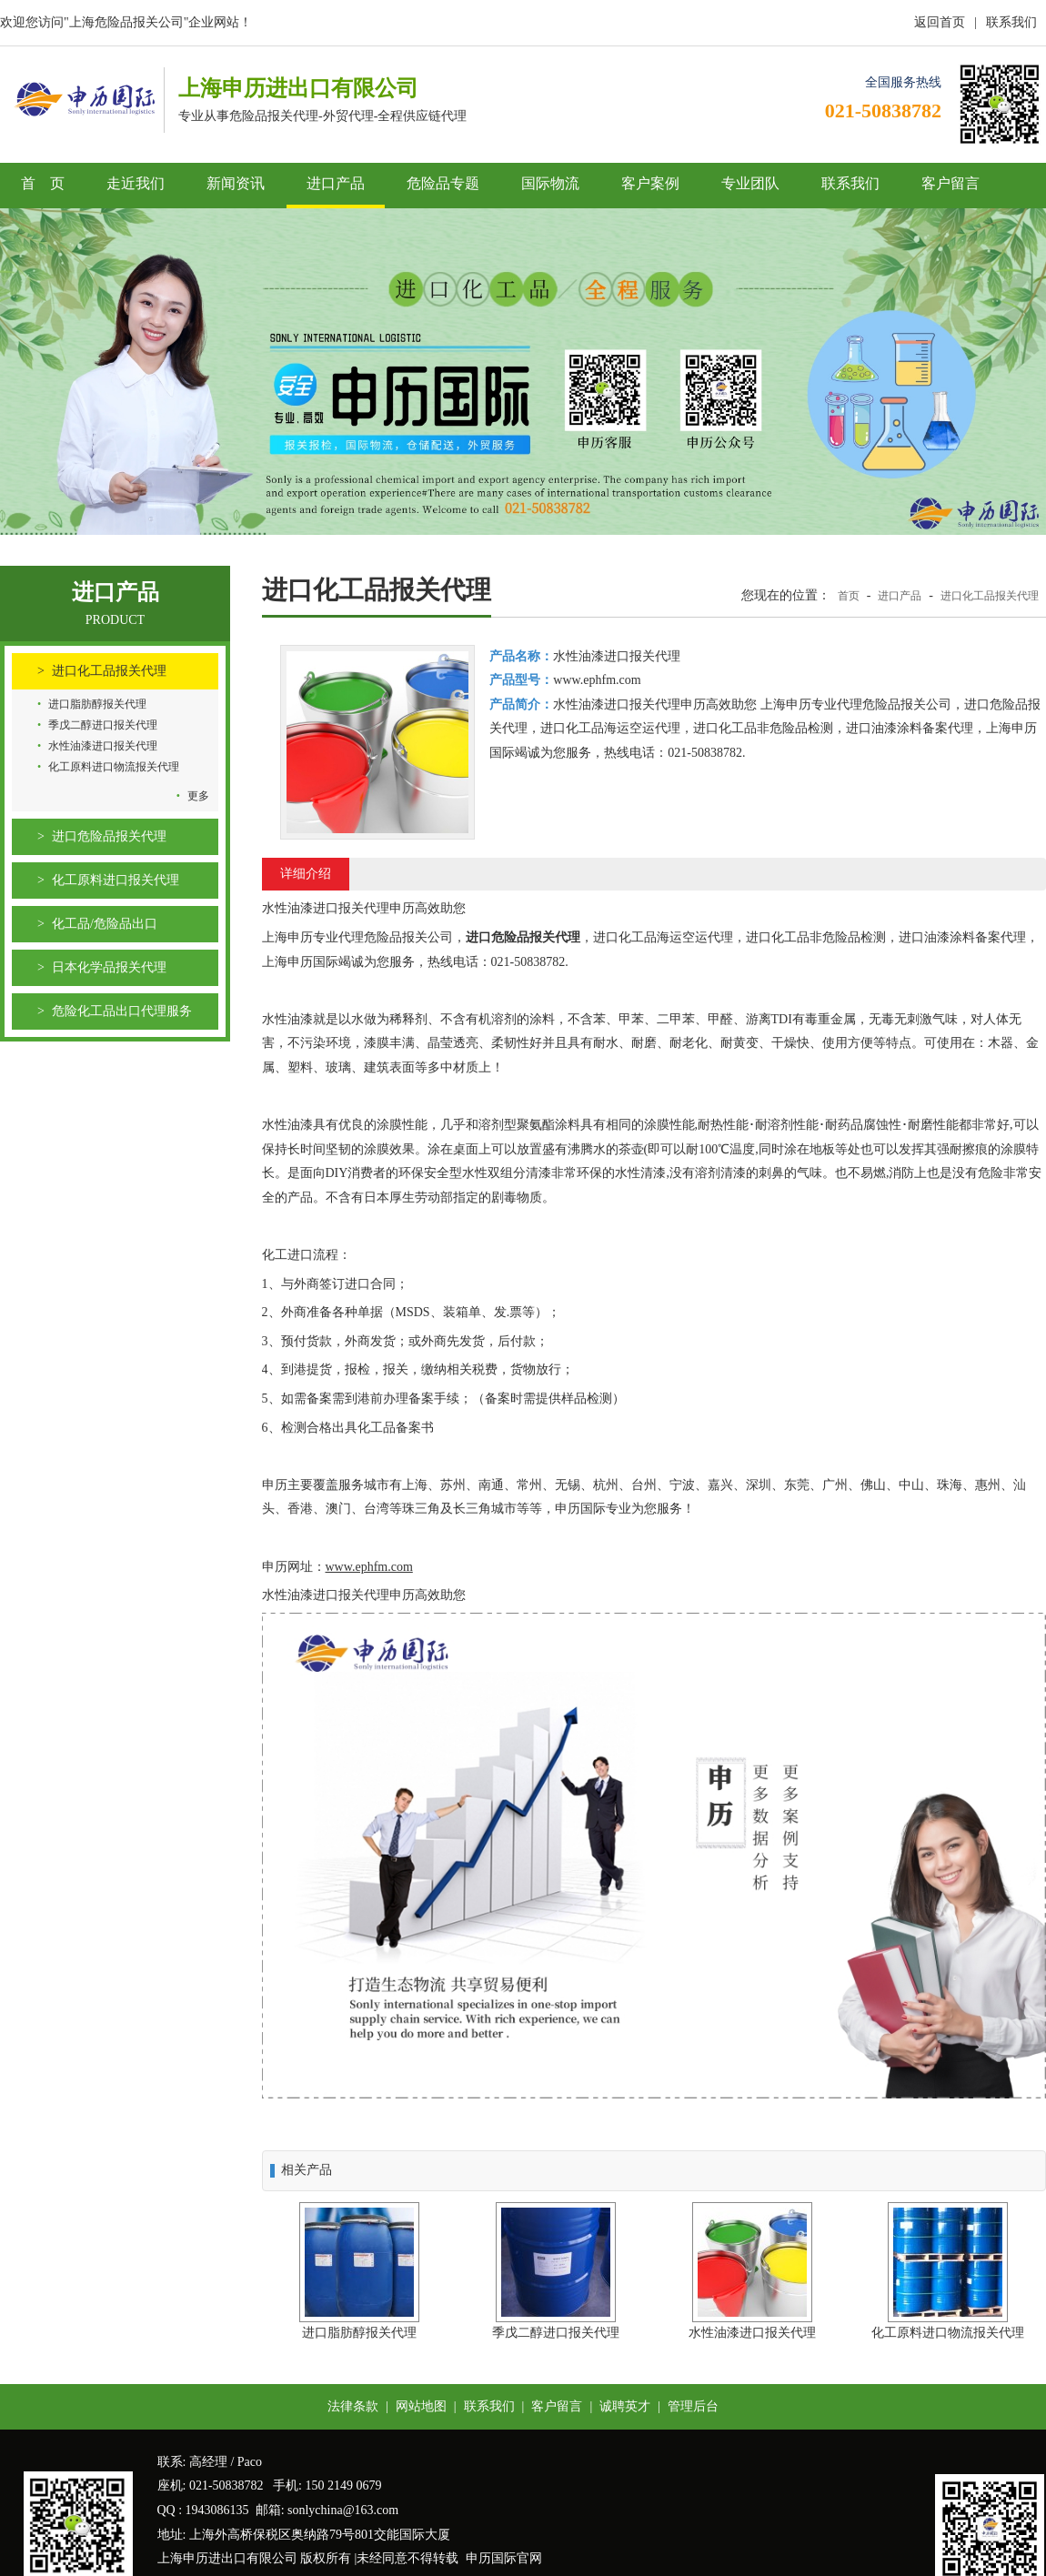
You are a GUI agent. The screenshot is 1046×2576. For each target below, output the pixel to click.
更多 (198, 796)
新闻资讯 (235, 183)
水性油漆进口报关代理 (102, 746)
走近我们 (135, 183)
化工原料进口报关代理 (115, 880)
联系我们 (1011, 22)
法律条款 (352, 2406)
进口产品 (336, 183)
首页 (849, 595)
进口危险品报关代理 (109, 836)
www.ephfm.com (369, 1567)
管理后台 (693, 2406)
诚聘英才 (624, 2406)
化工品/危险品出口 (104, 924)
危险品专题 (443, 183)
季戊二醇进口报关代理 (102, 725)
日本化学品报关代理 (109, 967)
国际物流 (550, 183)
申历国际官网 (504, 2558)
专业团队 (750, 183)
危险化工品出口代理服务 (122, 1011)
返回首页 (939, 22)
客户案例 (650, 183)
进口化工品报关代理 (109, 671)
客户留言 (950, 183)
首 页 (43, 183)
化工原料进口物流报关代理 (113, 766)
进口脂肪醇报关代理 (97, 704)
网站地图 (421, 2406)
